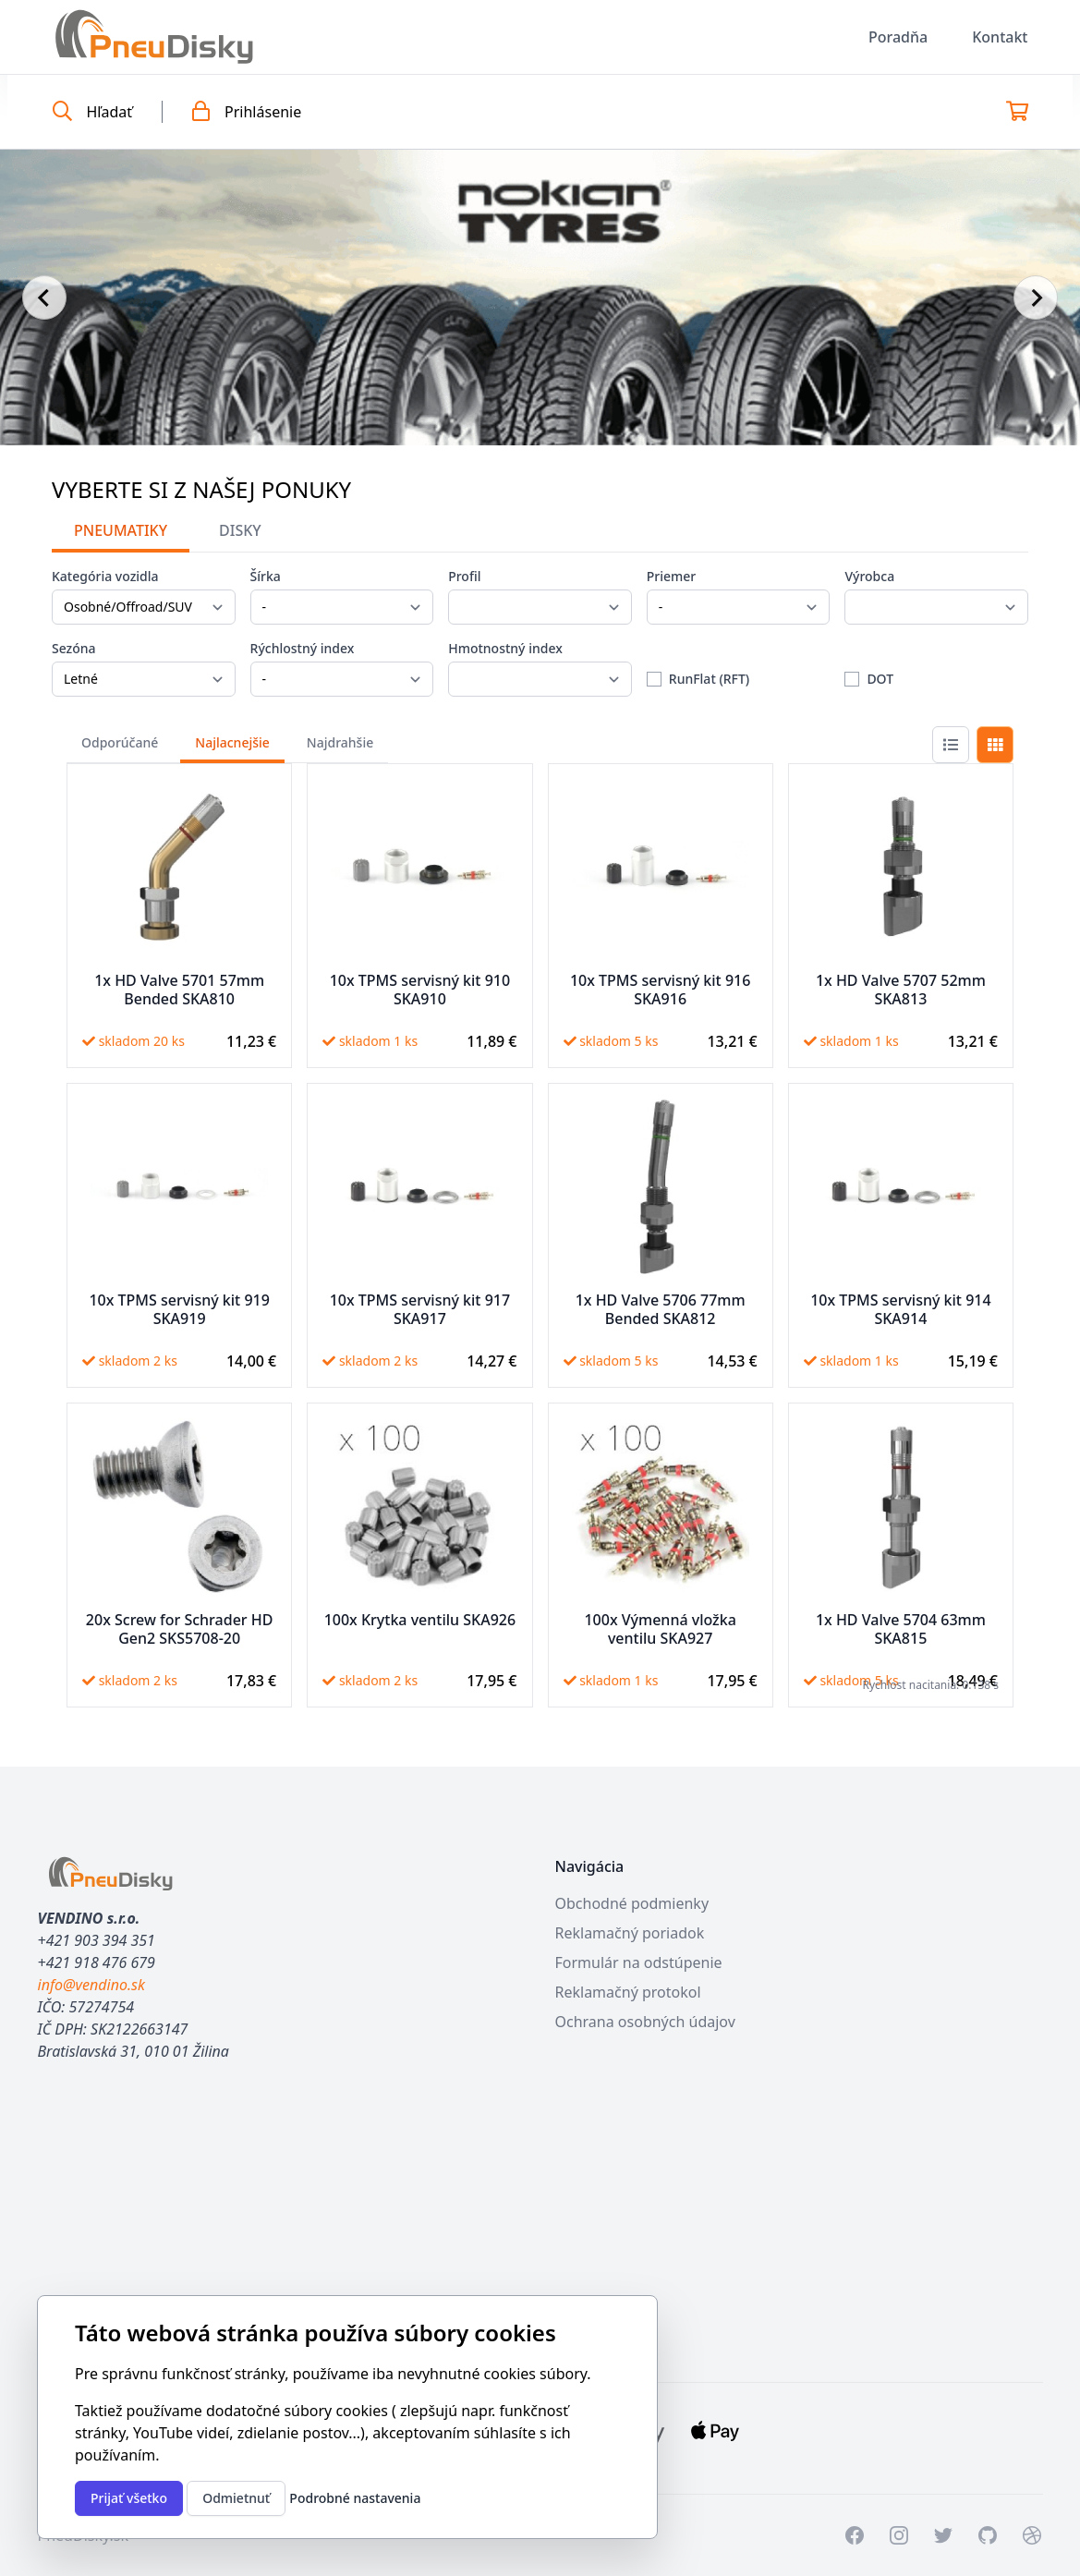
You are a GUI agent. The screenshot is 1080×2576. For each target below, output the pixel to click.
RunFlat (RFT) (709, 678)
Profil (464, 576)
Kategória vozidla (105, 576)
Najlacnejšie (232, 742)
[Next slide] (1035, 297)
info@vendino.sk (91, 1985)
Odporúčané (119, 742)
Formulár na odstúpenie (638, 1962)
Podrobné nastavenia (354, 2498)
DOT (880, 678)
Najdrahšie (340, 742)
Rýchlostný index (302, 648)
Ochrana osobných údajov (645, 2021)
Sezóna (74, 648)
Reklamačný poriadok (630, 1933)
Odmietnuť (236, 2498)
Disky (240, 530)
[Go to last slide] (44, 297)
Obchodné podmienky (632, 1903)
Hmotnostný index (505, 648)
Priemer (672, 576)
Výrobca (869, 576)
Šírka (265, 576)
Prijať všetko (129, 2498)
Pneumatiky (120, 530)
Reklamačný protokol (628, 1992)
